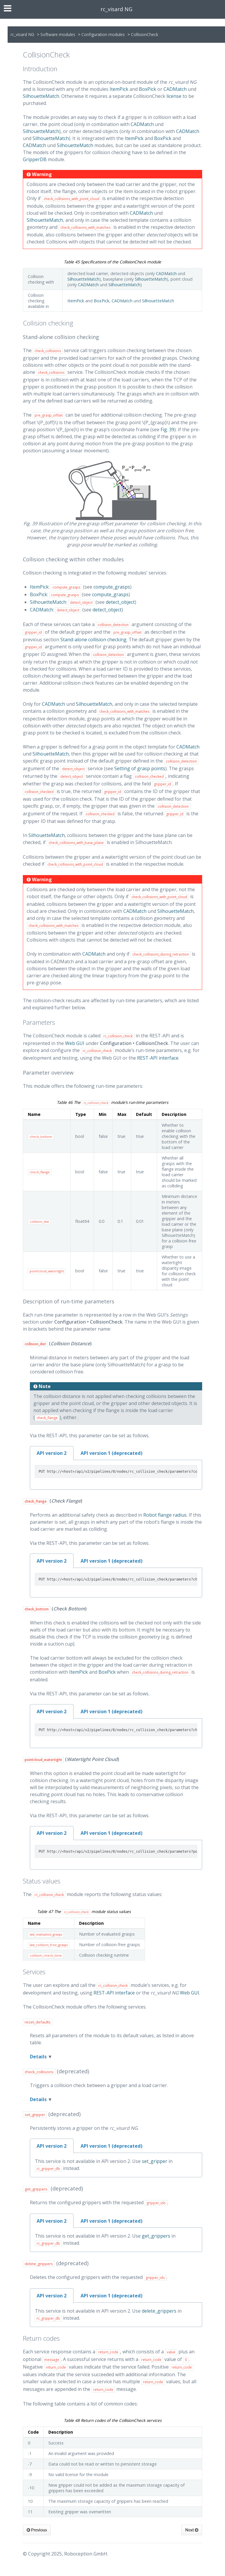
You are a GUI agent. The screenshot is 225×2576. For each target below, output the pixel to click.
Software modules (57, 34)
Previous (37, 2529)
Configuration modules (103, 34)
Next (191, 2529)
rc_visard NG (116, 9)
